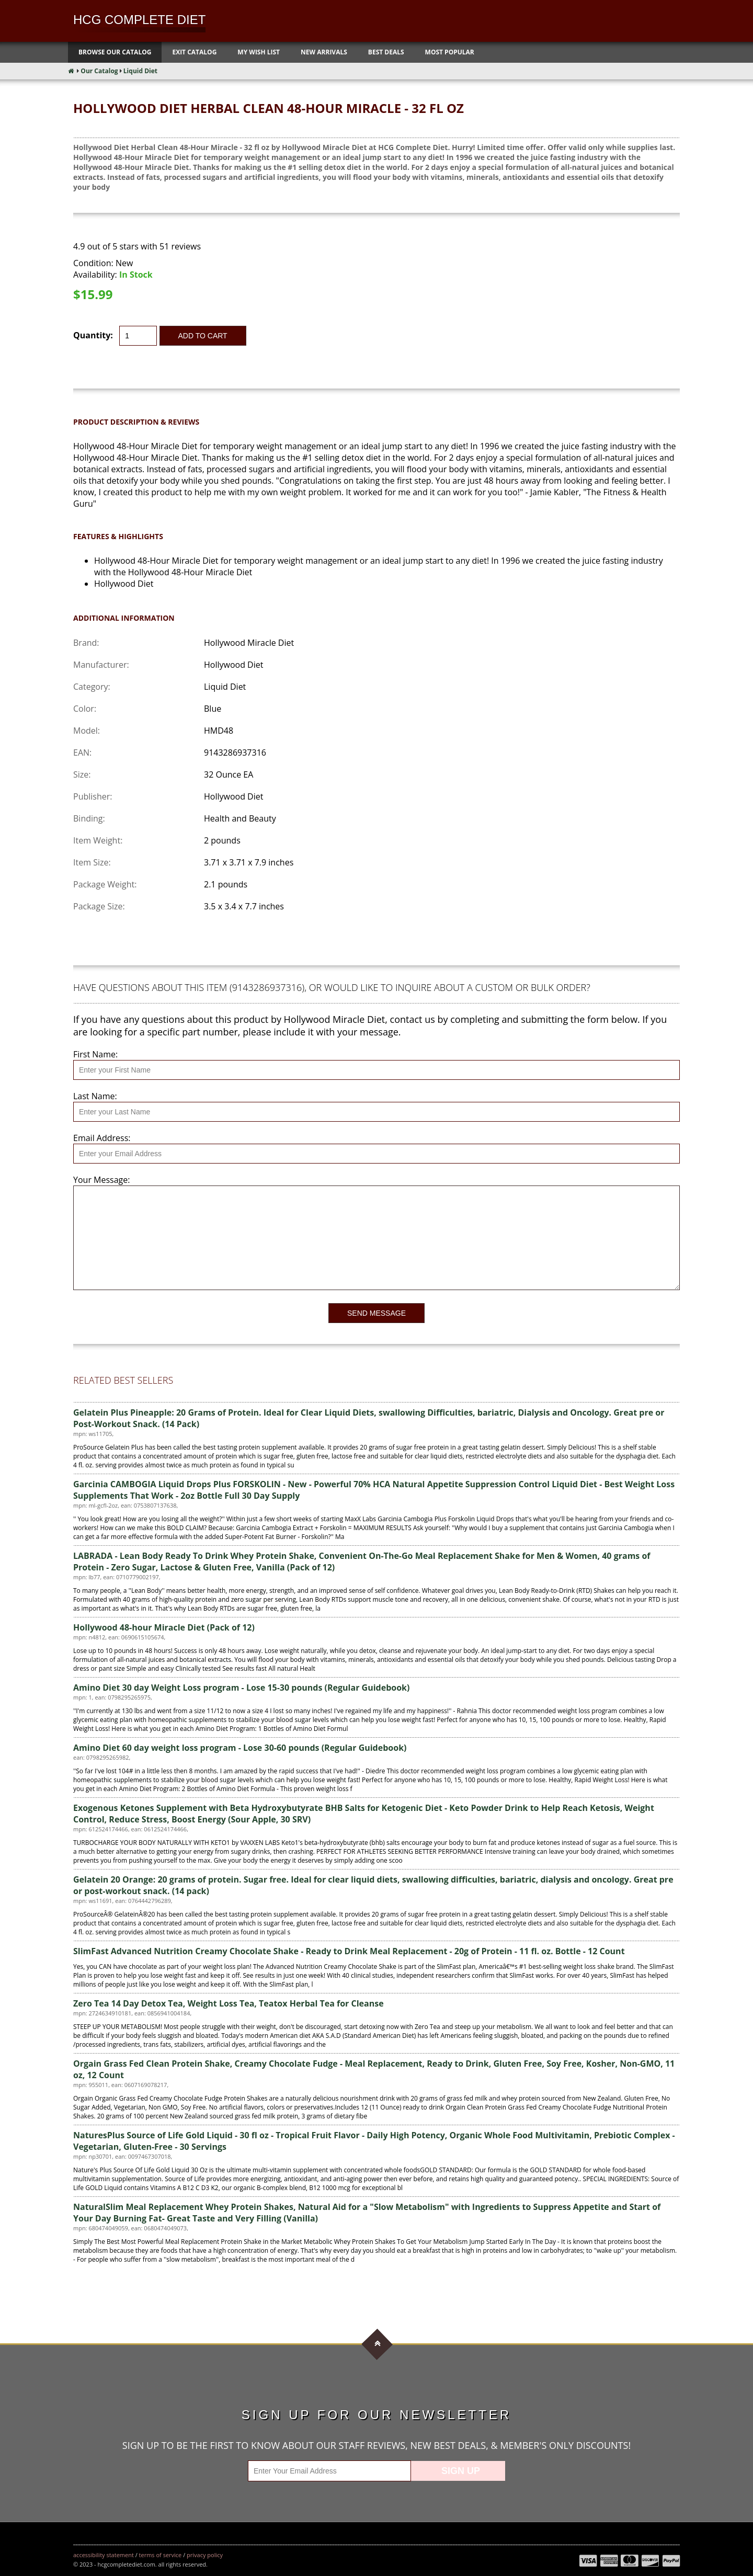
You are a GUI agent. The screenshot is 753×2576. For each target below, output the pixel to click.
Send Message (376, 1313)
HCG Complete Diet (139, 20)
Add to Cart (202, 336)
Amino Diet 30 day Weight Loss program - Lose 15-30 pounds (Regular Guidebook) (241, 1687)
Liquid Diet (140, 70)
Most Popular (449, 52)
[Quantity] (138, 336)
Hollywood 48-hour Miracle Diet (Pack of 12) (164, 1627)
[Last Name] (376, 1112)
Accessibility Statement (103, 2555)
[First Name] (376, 1070)
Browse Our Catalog (114, 52)
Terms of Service (160, 2555)
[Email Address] (376, 1154)
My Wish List (258, 52)
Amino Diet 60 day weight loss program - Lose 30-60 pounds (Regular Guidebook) (239, 1747)
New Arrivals (324, 52)
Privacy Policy (205, 2555)
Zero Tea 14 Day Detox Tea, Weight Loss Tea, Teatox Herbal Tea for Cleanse (228, 2003)
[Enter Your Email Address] (329, 2470)
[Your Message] (376, 1238)
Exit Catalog (194, 52)
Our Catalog (99, 70)
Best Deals (386, 52)
